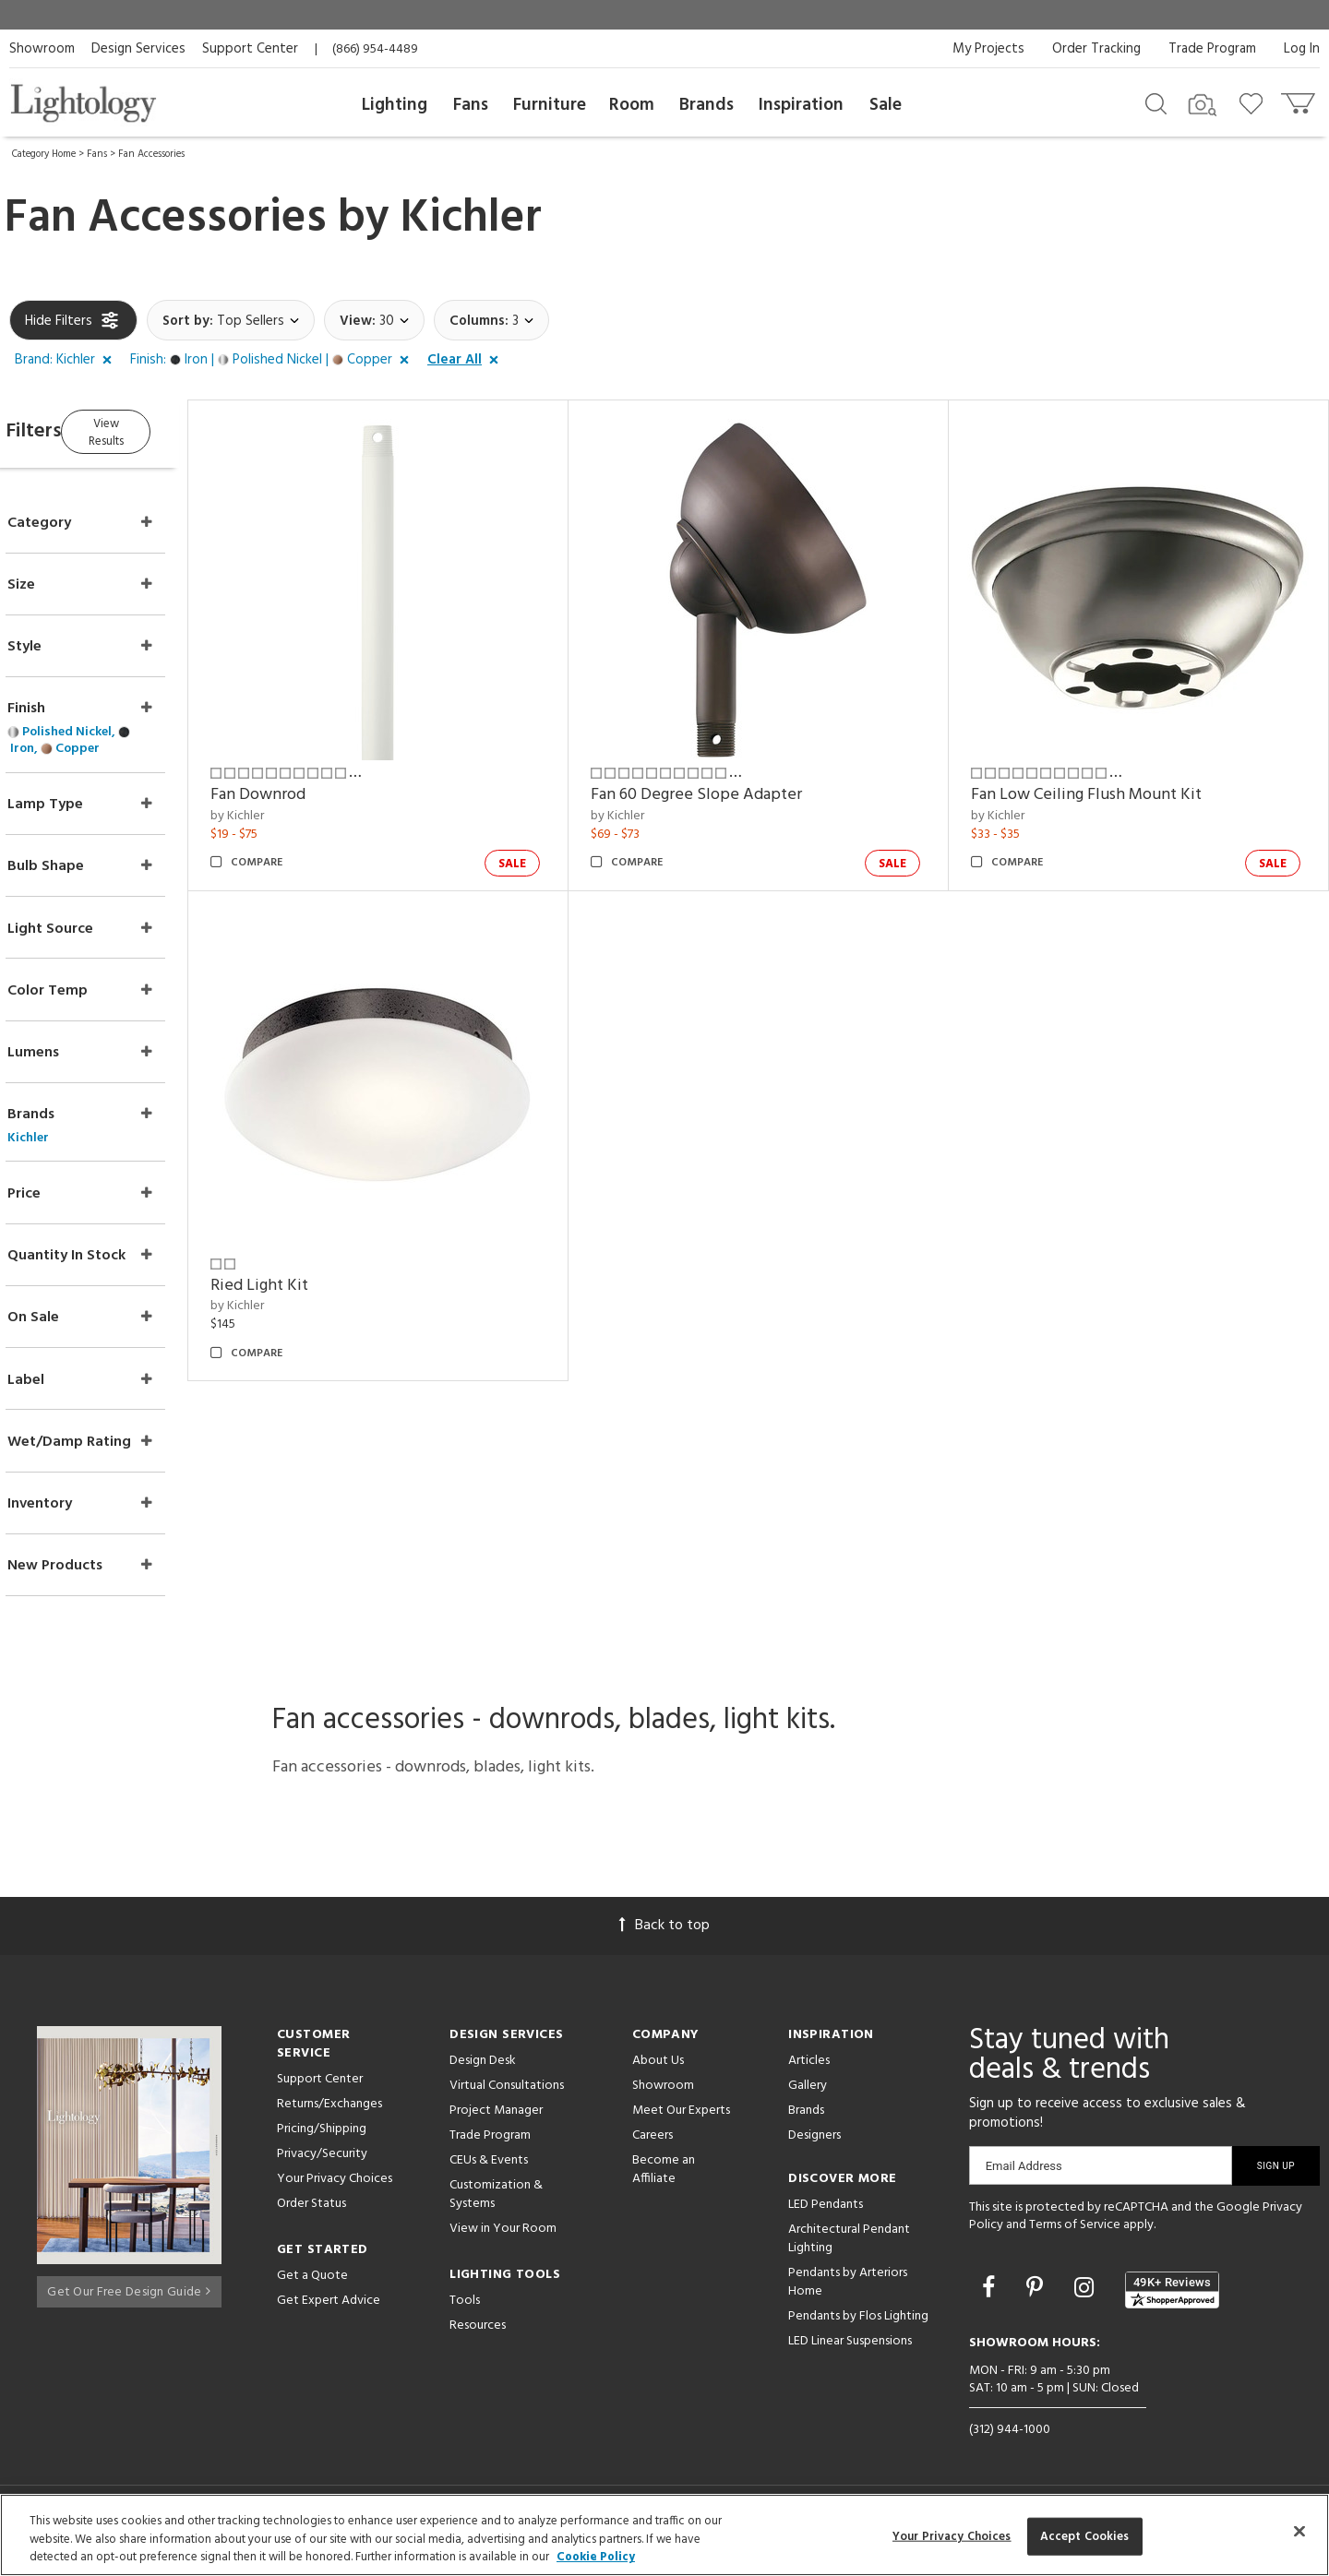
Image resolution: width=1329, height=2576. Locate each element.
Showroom (42, 49)
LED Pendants (825, 2212)
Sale (885, 105)
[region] (664, 2535)
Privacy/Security (322, 2161)
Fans (470, 105)
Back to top (664, 1933)
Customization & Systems (496, 2202)
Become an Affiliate (663, 2177)
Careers (652, 2142)
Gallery (807, 2093)
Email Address (1024, 2173)
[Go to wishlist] (1255, 102)
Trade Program (1212, 49)
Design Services (138, 49)
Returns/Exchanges (329, 2111)
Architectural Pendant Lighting (849, 2246)
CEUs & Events (488, 2167)
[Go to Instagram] (1086, 2298)
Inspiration (801, 105)
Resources (477, 2332)
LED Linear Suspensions (850, 2348)
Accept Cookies (1085, 2536)
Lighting (394, 105)
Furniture (549, 105)
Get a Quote (312, 2283)
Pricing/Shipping (321, 2136)
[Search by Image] (1202, 105)
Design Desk (482, 2068)
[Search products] (1156, 102)
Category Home (44, 154)
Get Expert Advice (328, 2308)
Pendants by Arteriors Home (847, 2289)
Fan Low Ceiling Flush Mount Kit (1103, 778)
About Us (658, 2068)
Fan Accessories (151, 154)
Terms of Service (1074, 2233)
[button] (67, 360)
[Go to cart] (1300, 99)
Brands (706, 105)
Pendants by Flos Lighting (858, 2323)
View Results (164, 428)
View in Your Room (503, 2236)
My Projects (988, 49)
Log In (1302, 49)
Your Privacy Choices (334, 2187)
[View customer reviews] (1172, 2297)
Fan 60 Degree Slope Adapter (731, 778)
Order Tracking (1096, 49)
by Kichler (290, 799)
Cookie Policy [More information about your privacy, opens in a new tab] (596, 2557)
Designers (814, 2142)
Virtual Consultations (506, 2093)
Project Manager (496, 2118)
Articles (809, 2068)
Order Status (311, 2211)
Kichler (471, 219)
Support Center (250, 49)
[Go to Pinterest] (1037, 2298)
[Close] (1299, 2530)
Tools (464, 2308)
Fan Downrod (310, 778)
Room (631, 105)
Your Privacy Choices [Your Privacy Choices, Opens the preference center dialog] (952, 2536)
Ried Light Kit (312, 1252)
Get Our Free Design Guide (128, 2294)
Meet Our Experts (681, 2118)
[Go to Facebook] (991, 2298)
